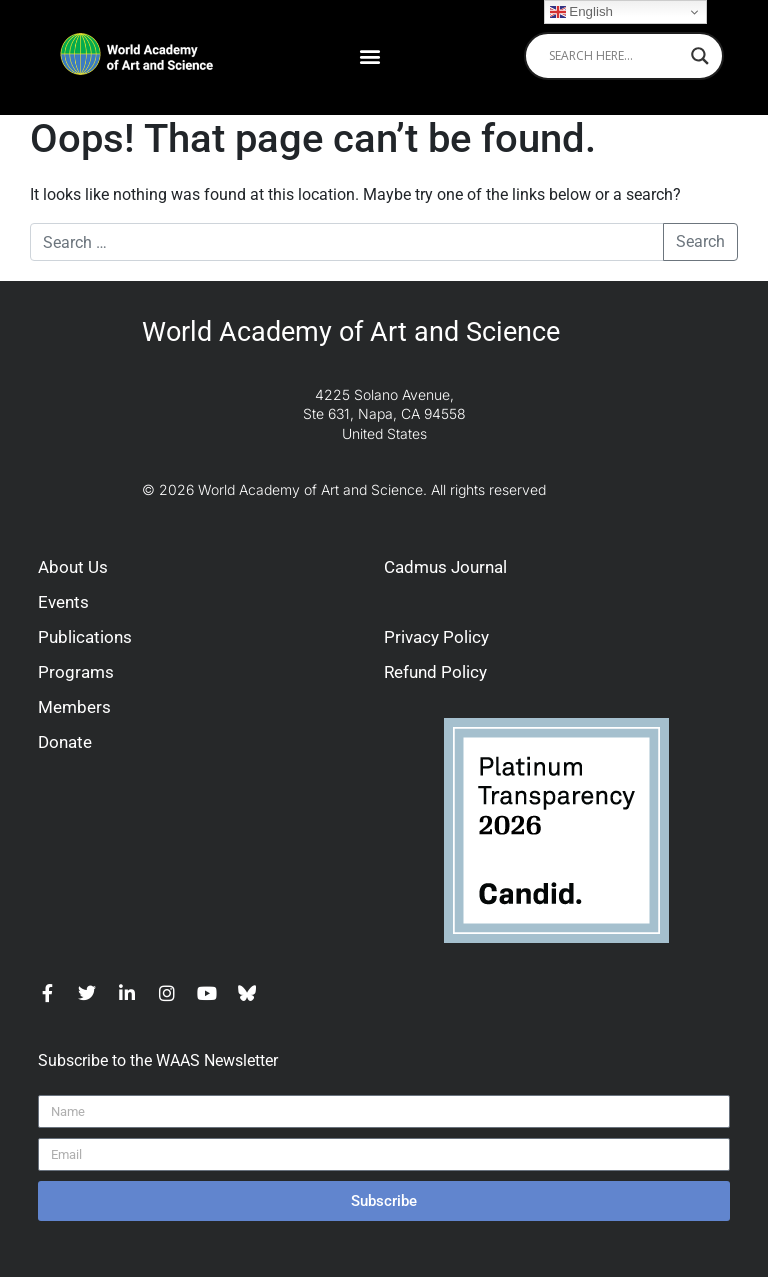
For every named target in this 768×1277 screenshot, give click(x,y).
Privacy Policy (436, 637)
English (581, 12)
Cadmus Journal (445, 567)
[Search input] (615, 56)
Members (74, 707)
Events (63, 602)
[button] (369, 55)
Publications (85, 637)
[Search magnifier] (700, 56)
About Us (73, 567)
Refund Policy (435, 672)
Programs (76, 672)
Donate (65, 742)
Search (700, 241)
